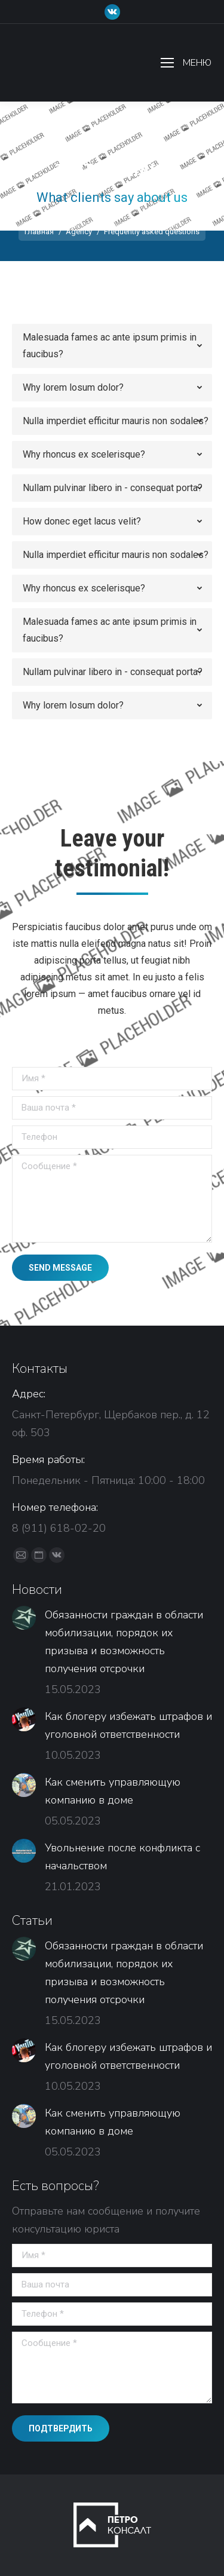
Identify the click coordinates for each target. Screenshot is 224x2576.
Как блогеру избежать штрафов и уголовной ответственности (128, 1725)
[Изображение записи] (24, 1618)
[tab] (112, 346)
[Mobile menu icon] (186, 62)
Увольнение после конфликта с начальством (122, 1857)
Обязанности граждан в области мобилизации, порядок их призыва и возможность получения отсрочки (124, 1642)
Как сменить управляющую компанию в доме (112, 1791)
